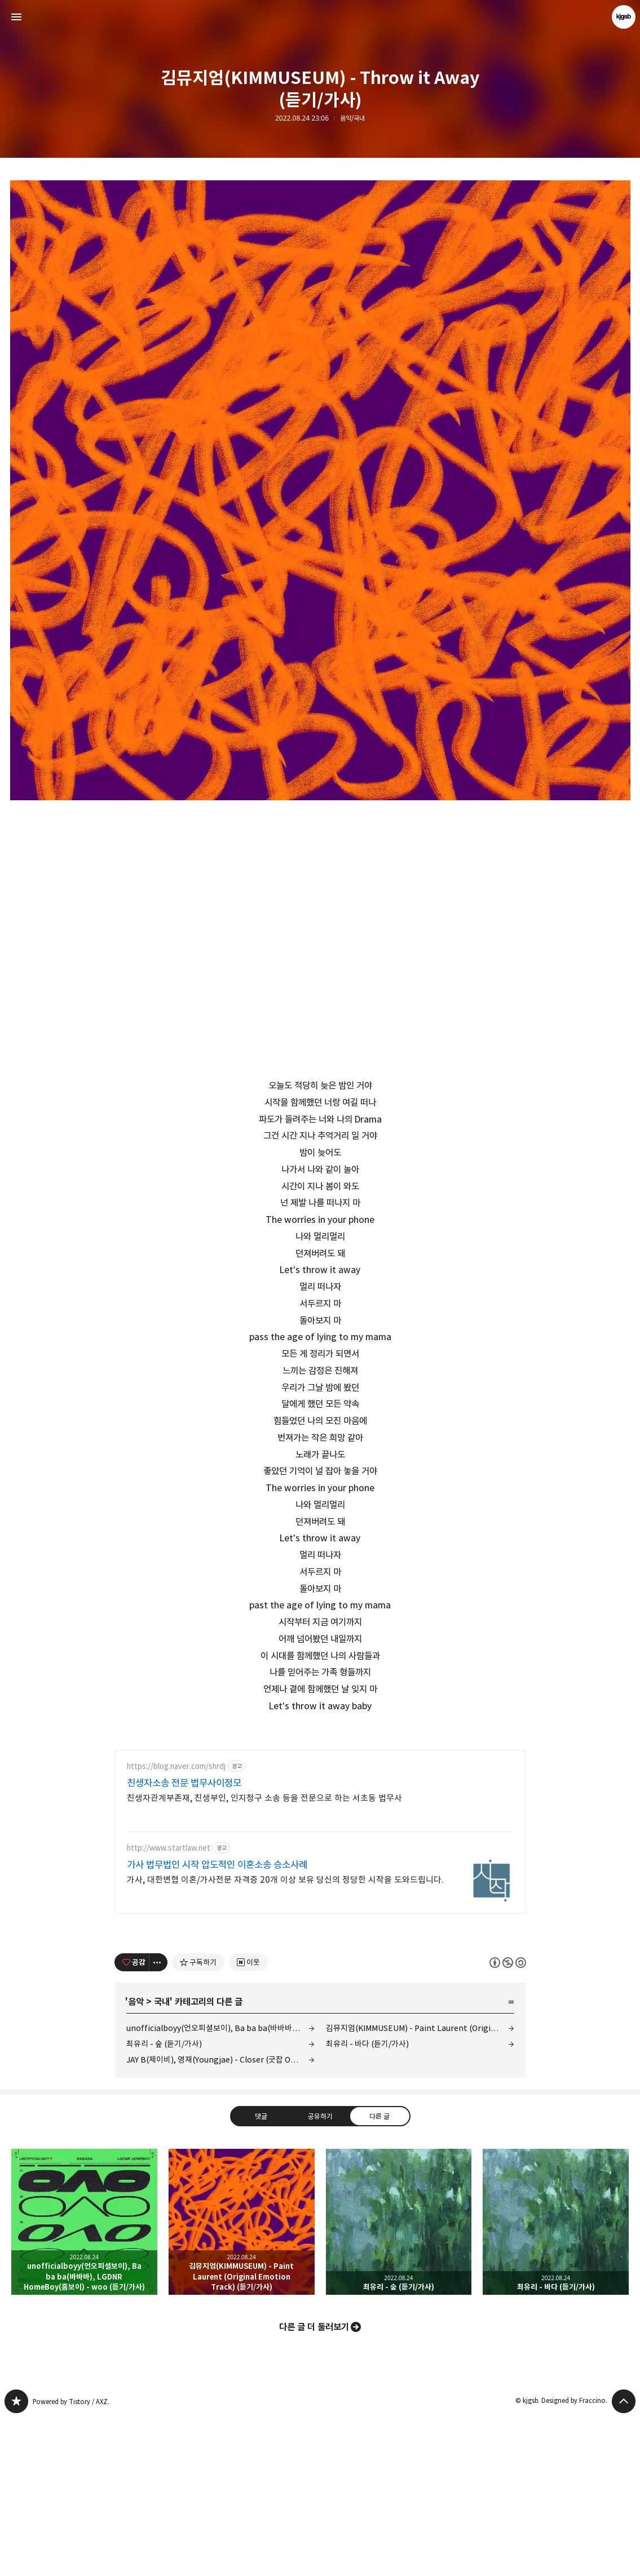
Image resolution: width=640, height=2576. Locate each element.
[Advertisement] (320, 1817)
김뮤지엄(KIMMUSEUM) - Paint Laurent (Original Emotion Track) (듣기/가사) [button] (242, 2380)
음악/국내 (352, 118)
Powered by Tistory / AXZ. (71, 2559)
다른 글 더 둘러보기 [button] (314, 2484)
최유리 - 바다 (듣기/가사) (367, 2201)
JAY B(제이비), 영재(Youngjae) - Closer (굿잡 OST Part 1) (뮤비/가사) (220, 2217)
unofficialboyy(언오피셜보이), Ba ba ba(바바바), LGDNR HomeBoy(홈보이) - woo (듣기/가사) (220, 2185)
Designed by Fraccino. (574, 2558)
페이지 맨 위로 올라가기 (623, 2559)
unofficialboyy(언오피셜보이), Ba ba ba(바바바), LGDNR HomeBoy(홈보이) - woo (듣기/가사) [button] (84, 2380)
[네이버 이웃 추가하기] (248, 2120)
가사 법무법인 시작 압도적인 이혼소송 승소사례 (217, 2022)
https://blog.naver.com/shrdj (176, 1924)
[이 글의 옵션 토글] (158, 2120)
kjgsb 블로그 (16, 2559)
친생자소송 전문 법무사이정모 (184, 1941)
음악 (136, 2159)
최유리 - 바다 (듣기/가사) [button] (556, 2380)
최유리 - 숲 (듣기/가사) (164, 2201)
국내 (162, 2159)
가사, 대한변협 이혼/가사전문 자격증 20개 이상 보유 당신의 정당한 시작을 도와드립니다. (285, 2037)
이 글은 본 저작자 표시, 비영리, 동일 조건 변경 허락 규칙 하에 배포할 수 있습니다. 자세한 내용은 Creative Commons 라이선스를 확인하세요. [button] (507, 2120)
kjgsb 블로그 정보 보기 (623, 16)
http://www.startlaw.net (168, 2006)
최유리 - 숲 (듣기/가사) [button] (399, 2380)
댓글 (260, 2273)
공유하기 (319, 2273)
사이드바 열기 (16, 16)
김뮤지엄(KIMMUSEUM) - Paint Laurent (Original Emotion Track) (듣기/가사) (420, 2185)
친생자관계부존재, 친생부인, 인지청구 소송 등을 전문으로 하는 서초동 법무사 (264, 1955)
